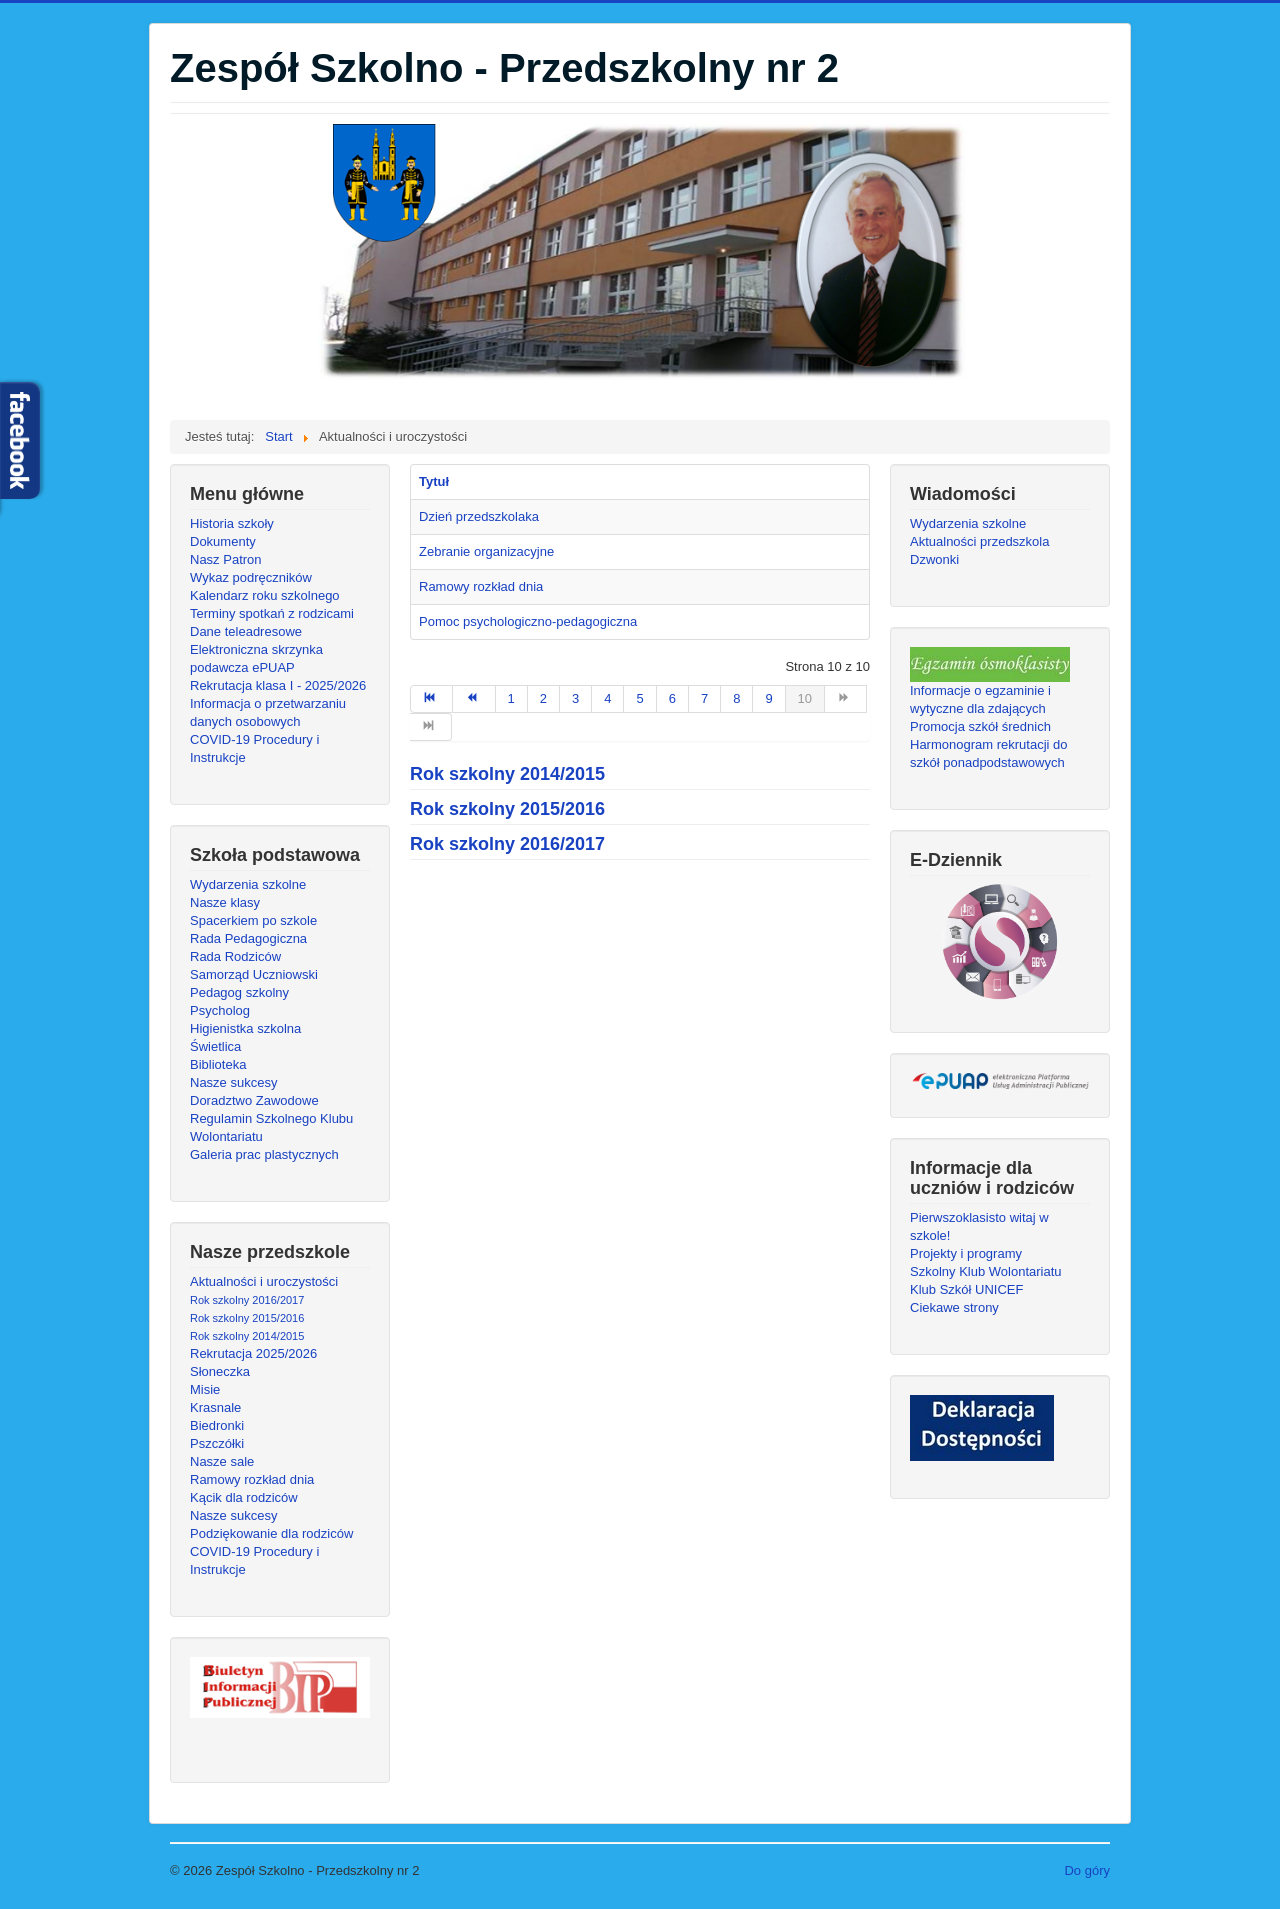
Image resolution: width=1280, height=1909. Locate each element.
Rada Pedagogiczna (248, 938)
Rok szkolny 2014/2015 (247, 1336)
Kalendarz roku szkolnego (265, 595)
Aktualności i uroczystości (264, 1281)
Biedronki (217, 1425)
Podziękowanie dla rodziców (271, 1533)
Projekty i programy (966, 1253)
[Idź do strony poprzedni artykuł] (474, 699)
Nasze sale (222, 1461)
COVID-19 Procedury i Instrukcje (254, 748)
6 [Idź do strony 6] (672, 698)
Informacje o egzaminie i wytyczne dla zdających (980, 699)
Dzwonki (934, 559)
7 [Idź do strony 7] (704, 698)
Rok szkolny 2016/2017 (247, 1300)
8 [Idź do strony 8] (736, 698)
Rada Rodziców (235, 956)
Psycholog (220, 1010)
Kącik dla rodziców (244, 1497)
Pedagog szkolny (239, 992)
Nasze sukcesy (233, 1082)
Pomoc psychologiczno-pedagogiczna (528, 621)
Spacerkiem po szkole (253, 920)
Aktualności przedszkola (979, 541)
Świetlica (215, 1046)
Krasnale (215, 1407)
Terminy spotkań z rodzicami (272, 613)
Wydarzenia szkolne (248, 884)
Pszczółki (217, 1443)
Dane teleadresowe (246, 631)
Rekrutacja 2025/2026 (253, 1353)
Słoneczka (220, 1371)
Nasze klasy (225, 902)
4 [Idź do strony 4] (607, 698)
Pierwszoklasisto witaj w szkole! (979, 1226)
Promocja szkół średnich (980, 726)
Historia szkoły (232, 523)
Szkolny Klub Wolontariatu (986, 1271)
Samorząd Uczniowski (254, 974)
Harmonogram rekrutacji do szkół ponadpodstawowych (989, 753)
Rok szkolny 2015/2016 (247, 1318)
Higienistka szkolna (245, 1028)
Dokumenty (223, 541)
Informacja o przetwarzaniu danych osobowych (268, 712)
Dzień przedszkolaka (479, 516)
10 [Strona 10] (805, 698)
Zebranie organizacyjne (486, 551)
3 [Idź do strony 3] (575, 698)
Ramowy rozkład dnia (252, 1479)
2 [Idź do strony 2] (543, 698)
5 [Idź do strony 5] (639, 698)
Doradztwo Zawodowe (254, 1100)
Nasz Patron (226, 559)
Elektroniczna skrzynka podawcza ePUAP (256, 658)
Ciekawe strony (954, 1307)
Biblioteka (218, 1064)
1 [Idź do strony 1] (511, 698)
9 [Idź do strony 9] (768, 698)
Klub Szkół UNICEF (966, 1289)
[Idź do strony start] (431, 699)
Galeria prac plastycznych (264, 1154)
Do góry (1087, 1870)
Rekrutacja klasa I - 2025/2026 (278, 685)
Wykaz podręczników (251, 577)
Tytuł (434, 481)
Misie (205, 1389)
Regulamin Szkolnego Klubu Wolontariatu (271, 1127)
